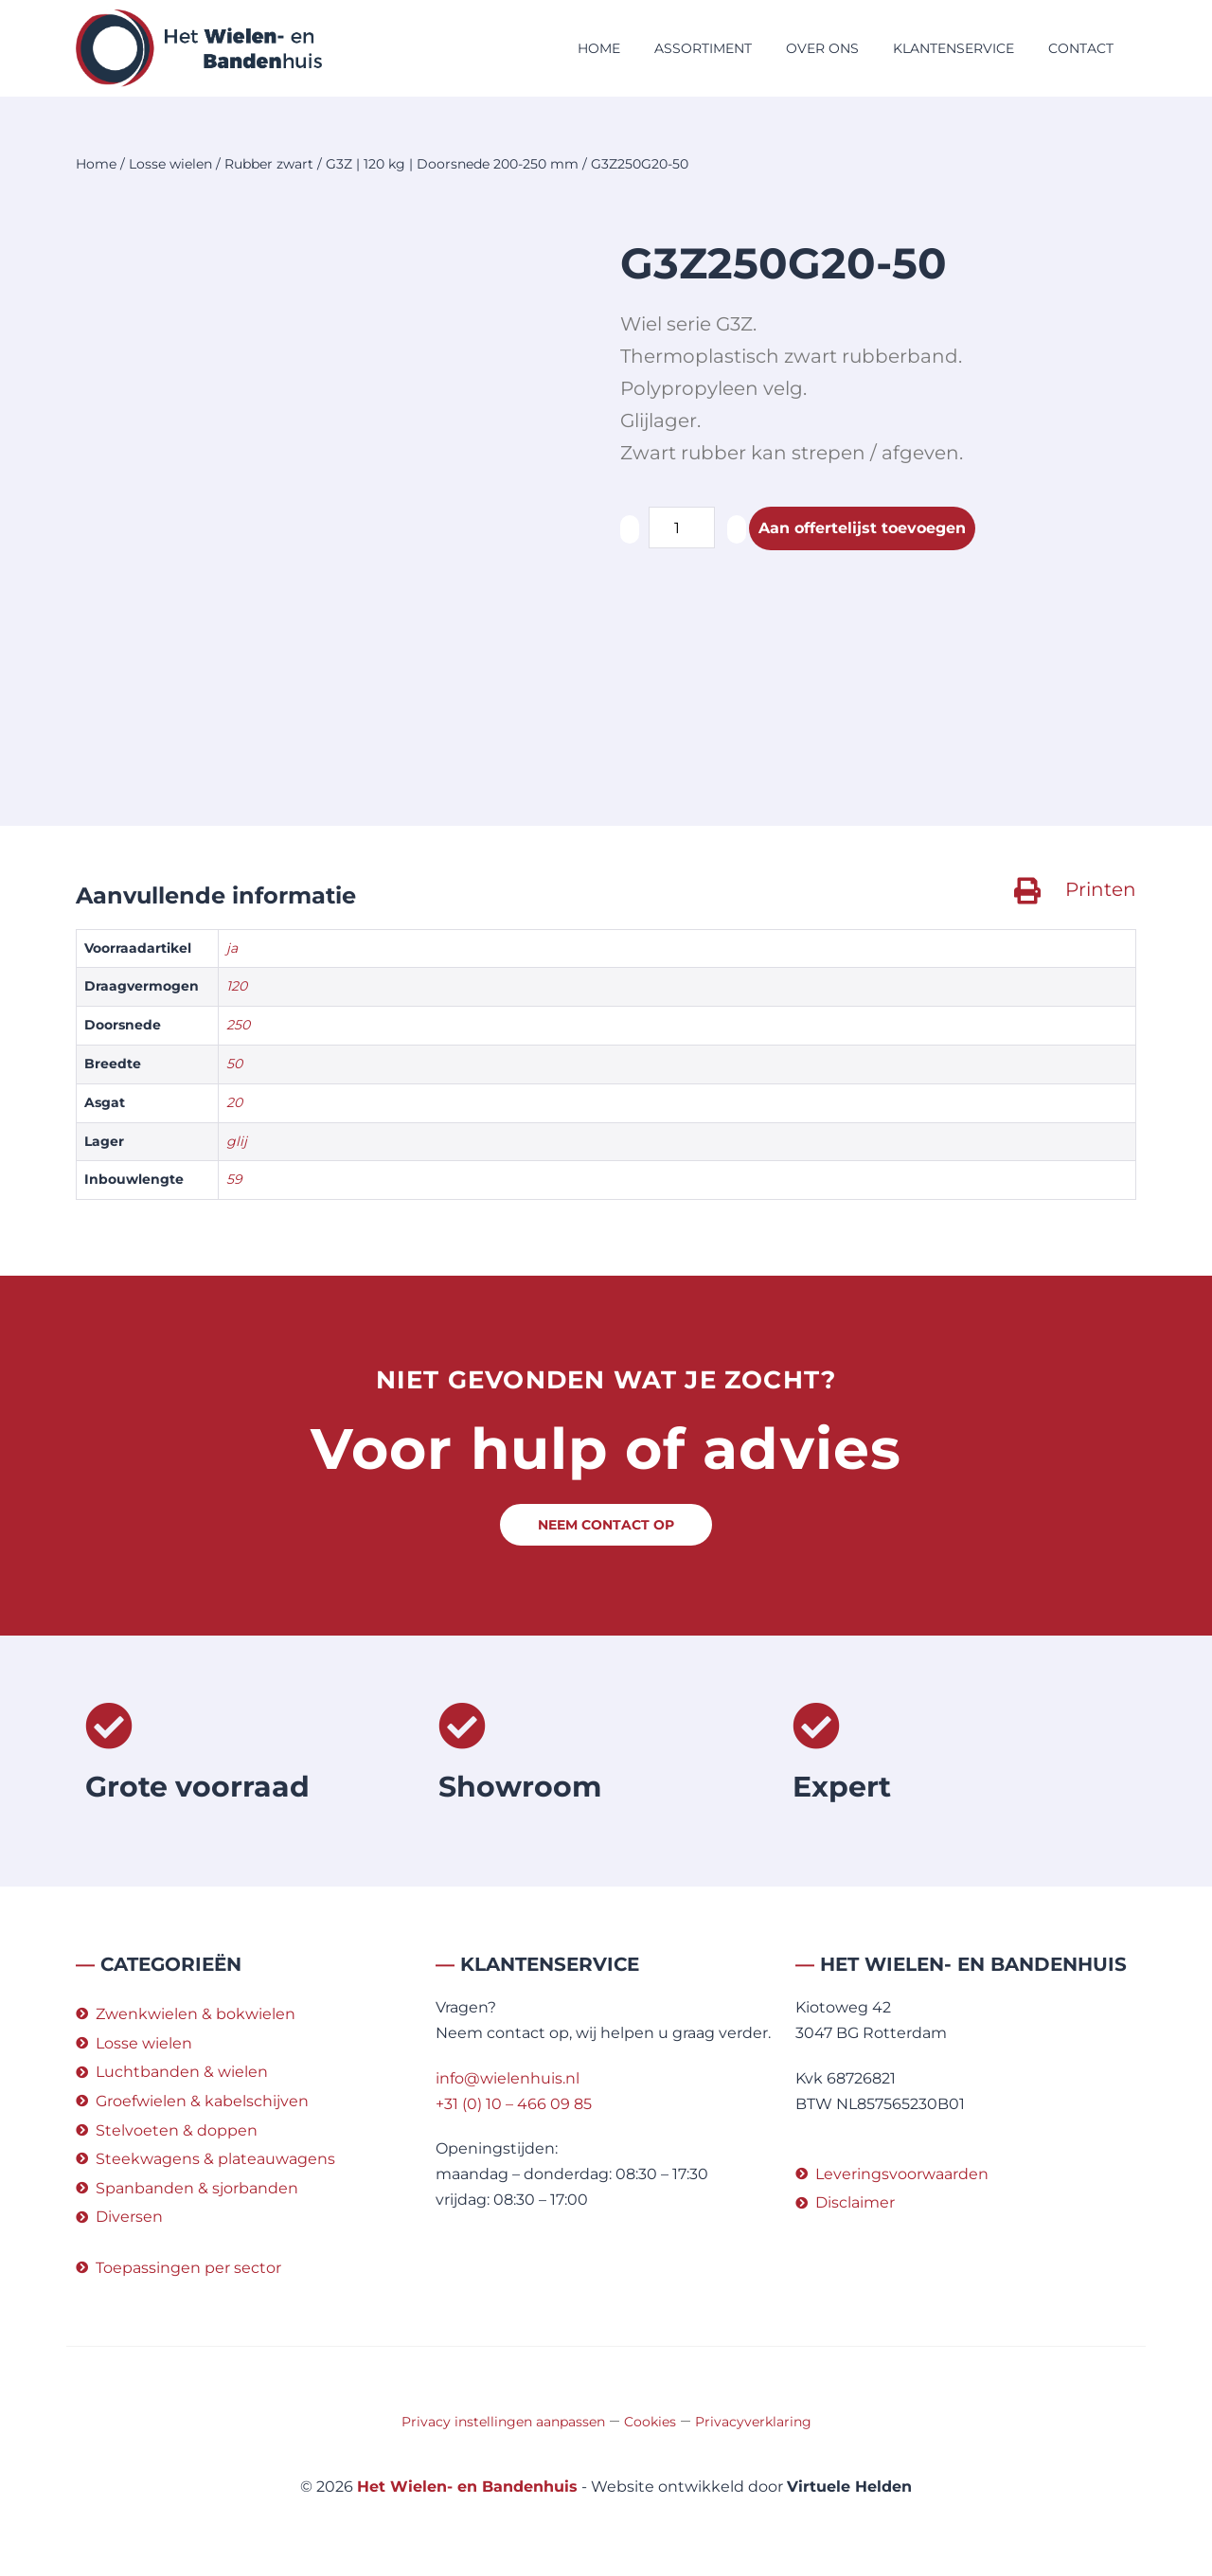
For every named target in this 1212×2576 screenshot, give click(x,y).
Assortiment (703, 48)
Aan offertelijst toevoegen (862, 528)
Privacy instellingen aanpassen (503, 2421)
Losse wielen (170, 163)
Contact (1081, 48)
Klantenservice (953, 48)
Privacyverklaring (753, 2421)
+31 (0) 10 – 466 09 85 (514, 2104)
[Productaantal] (682, 527)
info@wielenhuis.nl (507, 2078)
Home (599, 48)
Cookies (650, 2421)
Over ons (822, 48)
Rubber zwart (268, 163)
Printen (1100, 889)
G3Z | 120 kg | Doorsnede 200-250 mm (452, 163)
